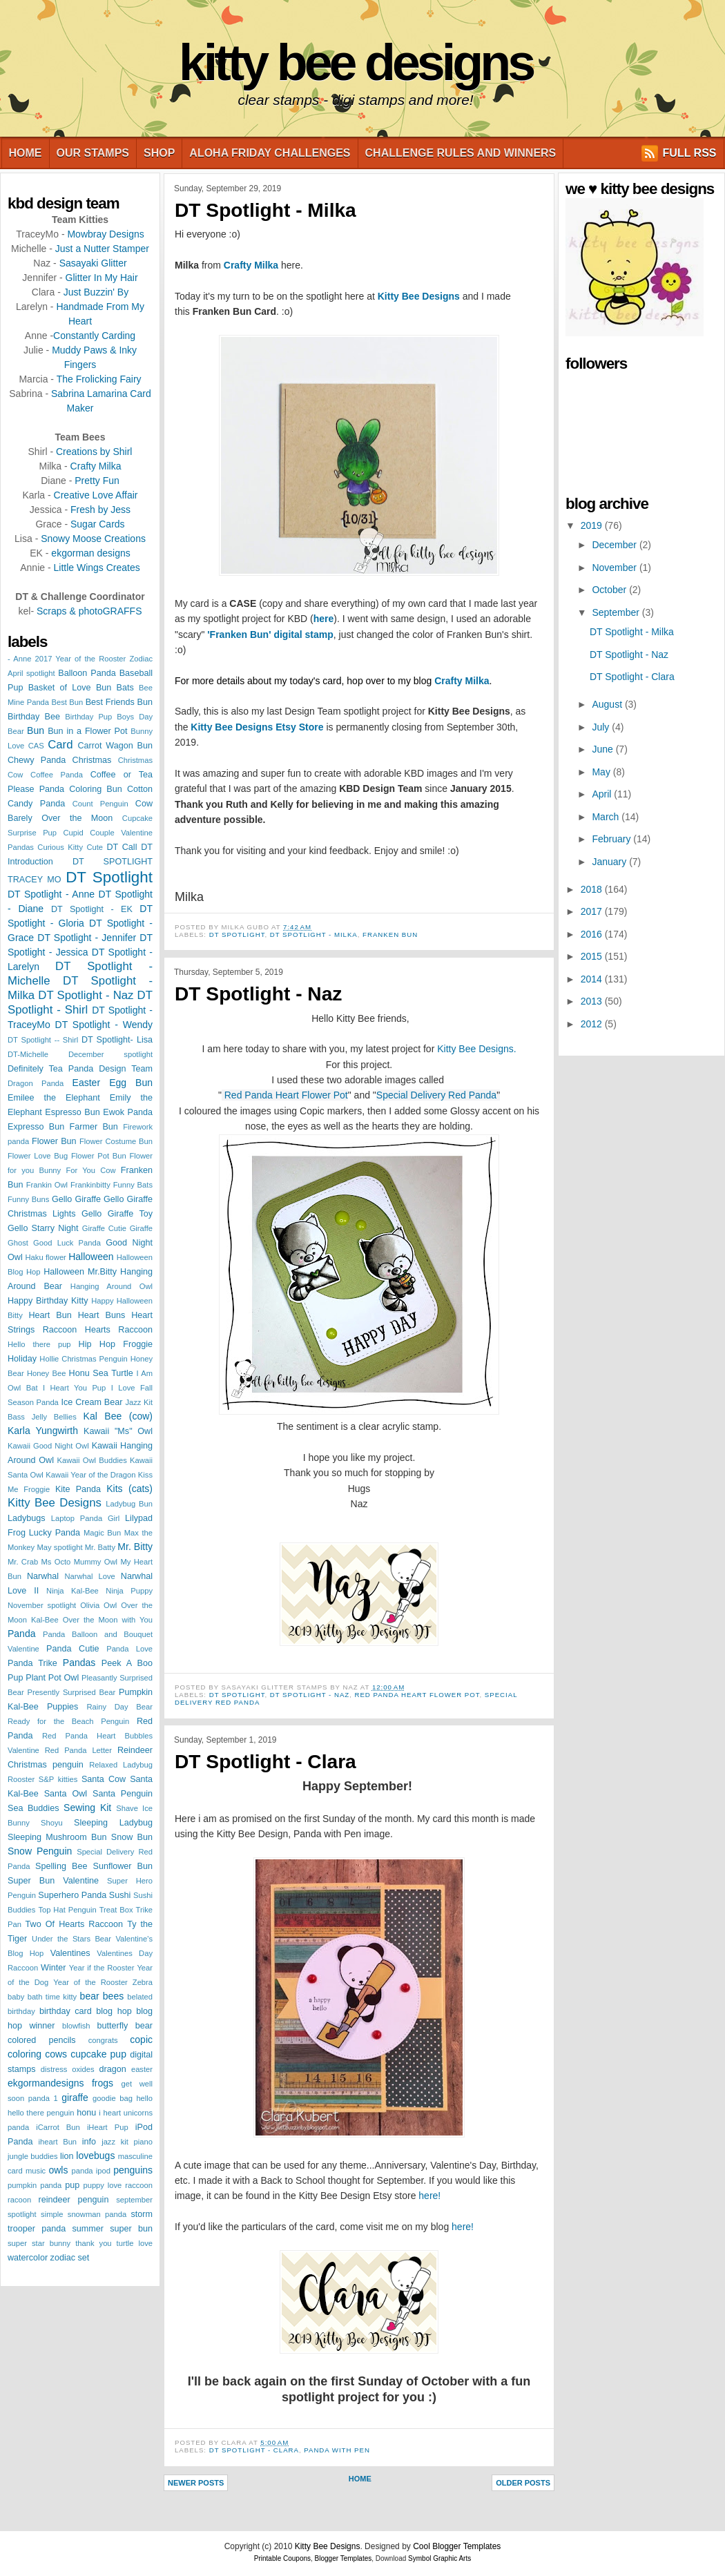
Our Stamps (93, 153)
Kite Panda (78, 1489)
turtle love (135, 2243)
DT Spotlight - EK (92, 909)
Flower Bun (54, 1141)
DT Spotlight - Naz (85, 995)
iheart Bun (58, 2142)
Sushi (120, 1895)
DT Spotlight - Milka (265, 210)
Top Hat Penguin (67, 1910)
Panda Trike (32, 1663)
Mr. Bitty (135, 1546)
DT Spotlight (109, 877)
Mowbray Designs (105, 234)
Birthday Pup (88, 717)
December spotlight (110, 1054)
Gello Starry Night (43, 1228)
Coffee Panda (56, 775)
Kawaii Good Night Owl (48, 1446)
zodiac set (70, 2258)
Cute (94, 847)
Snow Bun (132, 1837)
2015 (593, 956)
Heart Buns (102, 1315)
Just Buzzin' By (96, 292)
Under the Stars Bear (71, 1939)
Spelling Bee (61, 1866)
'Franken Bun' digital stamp (270, 634)
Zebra (143, 1982)
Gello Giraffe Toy (117, 1214)
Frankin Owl (47, 1185)
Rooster (21, 1779)
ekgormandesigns (46, 2083)
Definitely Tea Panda (50, 1069)
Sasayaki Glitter (93, 263)
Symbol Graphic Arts (439, 2558)
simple (52, 2214)
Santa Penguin (123, 1794)
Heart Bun (49, 1315)
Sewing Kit (87, 1807)
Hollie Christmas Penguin (83, 1359)
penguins (133, 2170)
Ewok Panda (128, 1112)
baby (16, 1997)
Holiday (22, 1359)
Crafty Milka (96, 466)
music (36, 2171)
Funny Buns (28, 1199)
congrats (103, 2040)
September (616, 612)
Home (25, 153)
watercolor (28, 2258)
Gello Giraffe (76, 1199)
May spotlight (59, 1547)
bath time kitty (52, 1997)
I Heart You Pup (74, 1388)
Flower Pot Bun (98, 1156)
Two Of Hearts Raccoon (74, 1924)
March (606, 816)
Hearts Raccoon (119, 1330)
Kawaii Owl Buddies (92, 1460)
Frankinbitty (90, 1185)
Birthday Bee (34, 717)
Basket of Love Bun (70, 688)
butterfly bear (125, 2026)
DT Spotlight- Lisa (117, 1040)
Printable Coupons (282, 2558)
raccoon (139, 2185)
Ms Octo (55, 1562)
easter (142, 2069)
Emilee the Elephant (54, 1098)
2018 (593, 889)
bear (89, 1996)
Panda (21, 1633)
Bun (35, 730)
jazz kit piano (127, 2142)
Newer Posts (196, 2483)
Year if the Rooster (102, 1968)
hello (144, 2098)
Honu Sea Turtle (101, 1373)
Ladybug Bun (129, 1504)
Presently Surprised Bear (71, 1692)
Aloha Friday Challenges (269, 153)
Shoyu (52, 1823)
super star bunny (39, 2243)
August (608, 704)
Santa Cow (103, 1779)
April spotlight (31, 673)
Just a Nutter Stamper (102, 248)
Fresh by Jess (100, 509)
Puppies (63, 1707)
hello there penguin (41, 2113)
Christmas (92, 760)
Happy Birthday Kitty (48, 1301)
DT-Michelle (28, 1054)
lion (67, 2156)
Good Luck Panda (67, 1243)
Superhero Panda (72, 1895)
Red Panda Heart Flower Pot (286, 1095)
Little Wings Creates (96, 567)
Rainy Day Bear (119, 1707)
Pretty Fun (97, 480)
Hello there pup (39, 1344)
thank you (93, 2243)
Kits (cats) (129, 1488)
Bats (125, 688)
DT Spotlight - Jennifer (86, 937)
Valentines (70, 1953)
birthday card (65, 2011)
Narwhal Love (90, 1576)
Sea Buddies (33, 1808)
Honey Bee (46, 1373)
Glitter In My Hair (102, 277)
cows (56, 2054)
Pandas (79, 1662)
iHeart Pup (107, 2127)
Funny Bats (133, 1185)
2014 (593, 979)
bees (113, 1996)
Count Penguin (100, 804)
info (89, 2142)
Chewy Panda (37, 760)
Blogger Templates (343, 2558)
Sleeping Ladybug (113, 1823)
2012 (593, 1023)
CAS (36, 746)
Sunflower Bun (123, 1866)
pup (72, 2185)
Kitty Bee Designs (355, 62)
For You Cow (90, 1170)
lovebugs (95, 2155)
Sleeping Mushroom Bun (57, 1837)
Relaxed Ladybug (121, 1765)
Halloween (90, 1256)
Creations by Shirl (94, 451)
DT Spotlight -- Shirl (43, 1040)
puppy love (102, 2185)
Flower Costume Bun (116, 1141)
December (615, 544)
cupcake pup (98, 2054)
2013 (593, 1001)
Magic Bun (102, 1533)
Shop (159, 153)
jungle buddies (32, 2156)
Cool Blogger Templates (457, 2546)
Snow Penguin (40, 1851)
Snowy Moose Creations (93, 538)
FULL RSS (690, 153)
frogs (102, 2083)
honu (86, 2113)
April (603, 794)
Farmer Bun (94, 1127)
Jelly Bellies (54, 1417)
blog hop (113, 2011)
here (323, 618)
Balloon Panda (86, 673)
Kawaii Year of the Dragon (90, 1475)
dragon (112, 2069)
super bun (131, 2229)
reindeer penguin (74, 2200)
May (602, 771)
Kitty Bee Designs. (476, 1048)
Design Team (126, 1069)
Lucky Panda (54, 1533)
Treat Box (116, 1910)
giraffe (74, 2097)
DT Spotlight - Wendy (104, 1024)
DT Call (121, 847)
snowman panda (97, 2214)
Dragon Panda (36, 1083)
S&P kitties (58, 1779)
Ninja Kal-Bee (72, 1591)
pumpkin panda (34, 2185)
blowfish (76, 2026)
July (602, 727)
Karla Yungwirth (43, 1430)
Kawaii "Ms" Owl (118, 1431)
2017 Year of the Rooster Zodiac (94, 659)
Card (60, 744)
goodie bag (113, 2098)
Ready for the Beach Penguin (68, 1721)
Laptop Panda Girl (85, 1518)
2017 (593, 911)
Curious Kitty (60, 847)
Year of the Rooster (90, 1982)
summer (87, 2229)
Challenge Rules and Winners (461, 153)
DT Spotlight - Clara (265, 1761)
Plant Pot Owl (52, 1678)
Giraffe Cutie (104, 1228)
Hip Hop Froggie (116, 1344)
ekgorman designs (90, 553)
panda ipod (90, 2171)
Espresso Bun (72, 1112)
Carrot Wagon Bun (115, 745)
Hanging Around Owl (111, 1286)
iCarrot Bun (58, 2127)
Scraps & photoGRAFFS (89, 611)
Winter (53, 1968)
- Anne (19, 659)
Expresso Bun (36, 1127)
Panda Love (129, 1649)
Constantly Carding (94, 335)
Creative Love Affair (96, 495)
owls (58, 2170)
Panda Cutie (72, 1649)
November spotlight (42, 1605)
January (610, 861)
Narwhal (43, 1576)
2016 (593, 934)
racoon (19, 2200)
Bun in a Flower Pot (87, 731)
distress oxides (68, 2069)
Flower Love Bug (38, 1156)
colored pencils (42, 2040)
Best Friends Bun (119, 702)
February (612, 838)
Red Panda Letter (78, 1750)
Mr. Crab (23, 1562)
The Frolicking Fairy (99, 379)
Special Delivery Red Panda (436, 1095)
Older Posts (523, 2483)
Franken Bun (390, 934)
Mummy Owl (95, 1562)
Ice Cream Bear (91, 1402)
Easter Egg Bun (112, 1082)
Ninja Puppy (129, 1591)
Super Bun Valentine (53, 1881)
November (615, 567)
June (603, 749)
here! (429, 2195)
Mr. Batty (100, 1547)
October (610, 589)
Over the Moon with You (108, 1620)
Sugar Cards (97, 524)
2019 (593, 525)
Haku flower (45, 1257)
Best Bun (68, 702)
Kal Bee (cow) (118, 1416)
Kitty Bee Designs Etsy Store (257, 727)
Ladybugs (27, 1518)
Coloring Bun (95, 789)
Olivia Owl (98, 1605)
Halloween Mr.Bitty (80, 1272)
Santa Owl (65, 1794)
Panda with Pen (337, 2450)
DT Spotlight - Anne (51, 894)
